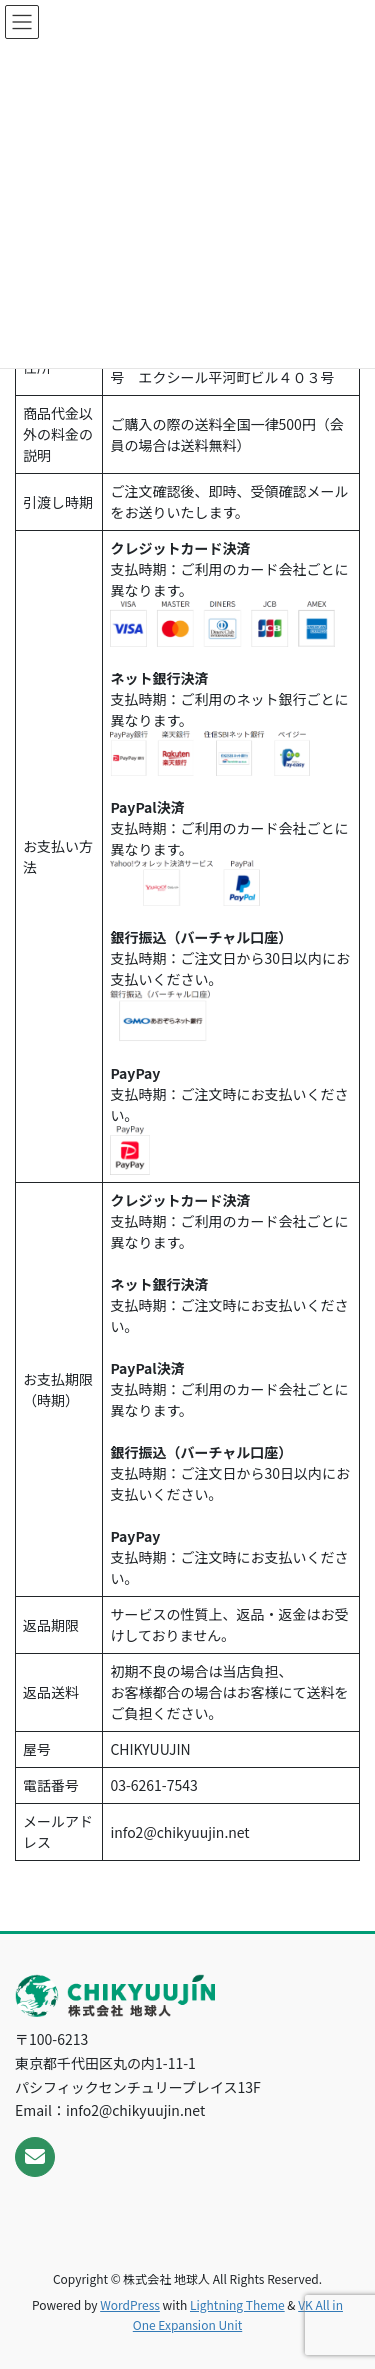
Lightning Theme (237, 2304)
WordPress (130, 2304)
